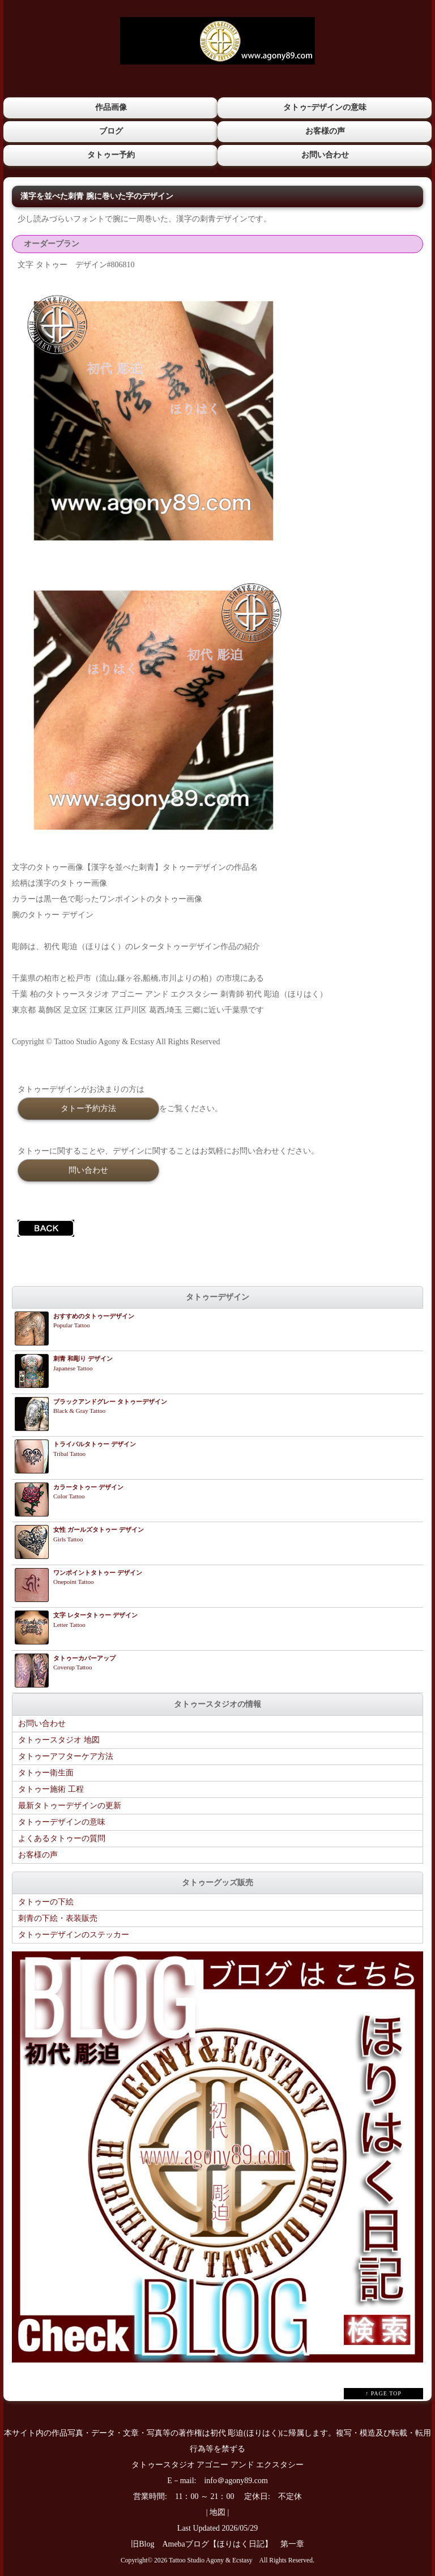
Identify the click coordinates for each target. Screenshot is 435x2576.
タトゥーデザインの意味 (61, 1821)
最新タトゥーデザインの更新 (69, 1805)
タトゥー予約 (110, 154)
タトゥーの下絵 (46, 1901)
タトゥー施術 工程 (51, 1788)
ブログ (110, 130)
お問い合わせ (324, 154)
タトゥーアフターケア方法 (65, 1755)
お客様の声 (324, 130)
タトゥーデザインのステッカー (73, 1934)
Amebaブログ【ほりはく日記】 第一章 (237, 2543)
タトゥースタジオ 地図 (59, 1739)
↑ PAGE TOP (383, 2393)
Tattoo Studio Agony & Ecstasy (210, 2560)
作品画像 (110, 107)
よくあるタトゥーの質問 (61, 1838)
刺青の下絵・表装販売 (57, 1917)
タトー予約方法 (88, 1107)
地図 (217, 2511)
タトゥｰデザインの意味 (324, 107)
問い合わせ (88, 1168)
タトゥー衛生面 (46, 1772)
